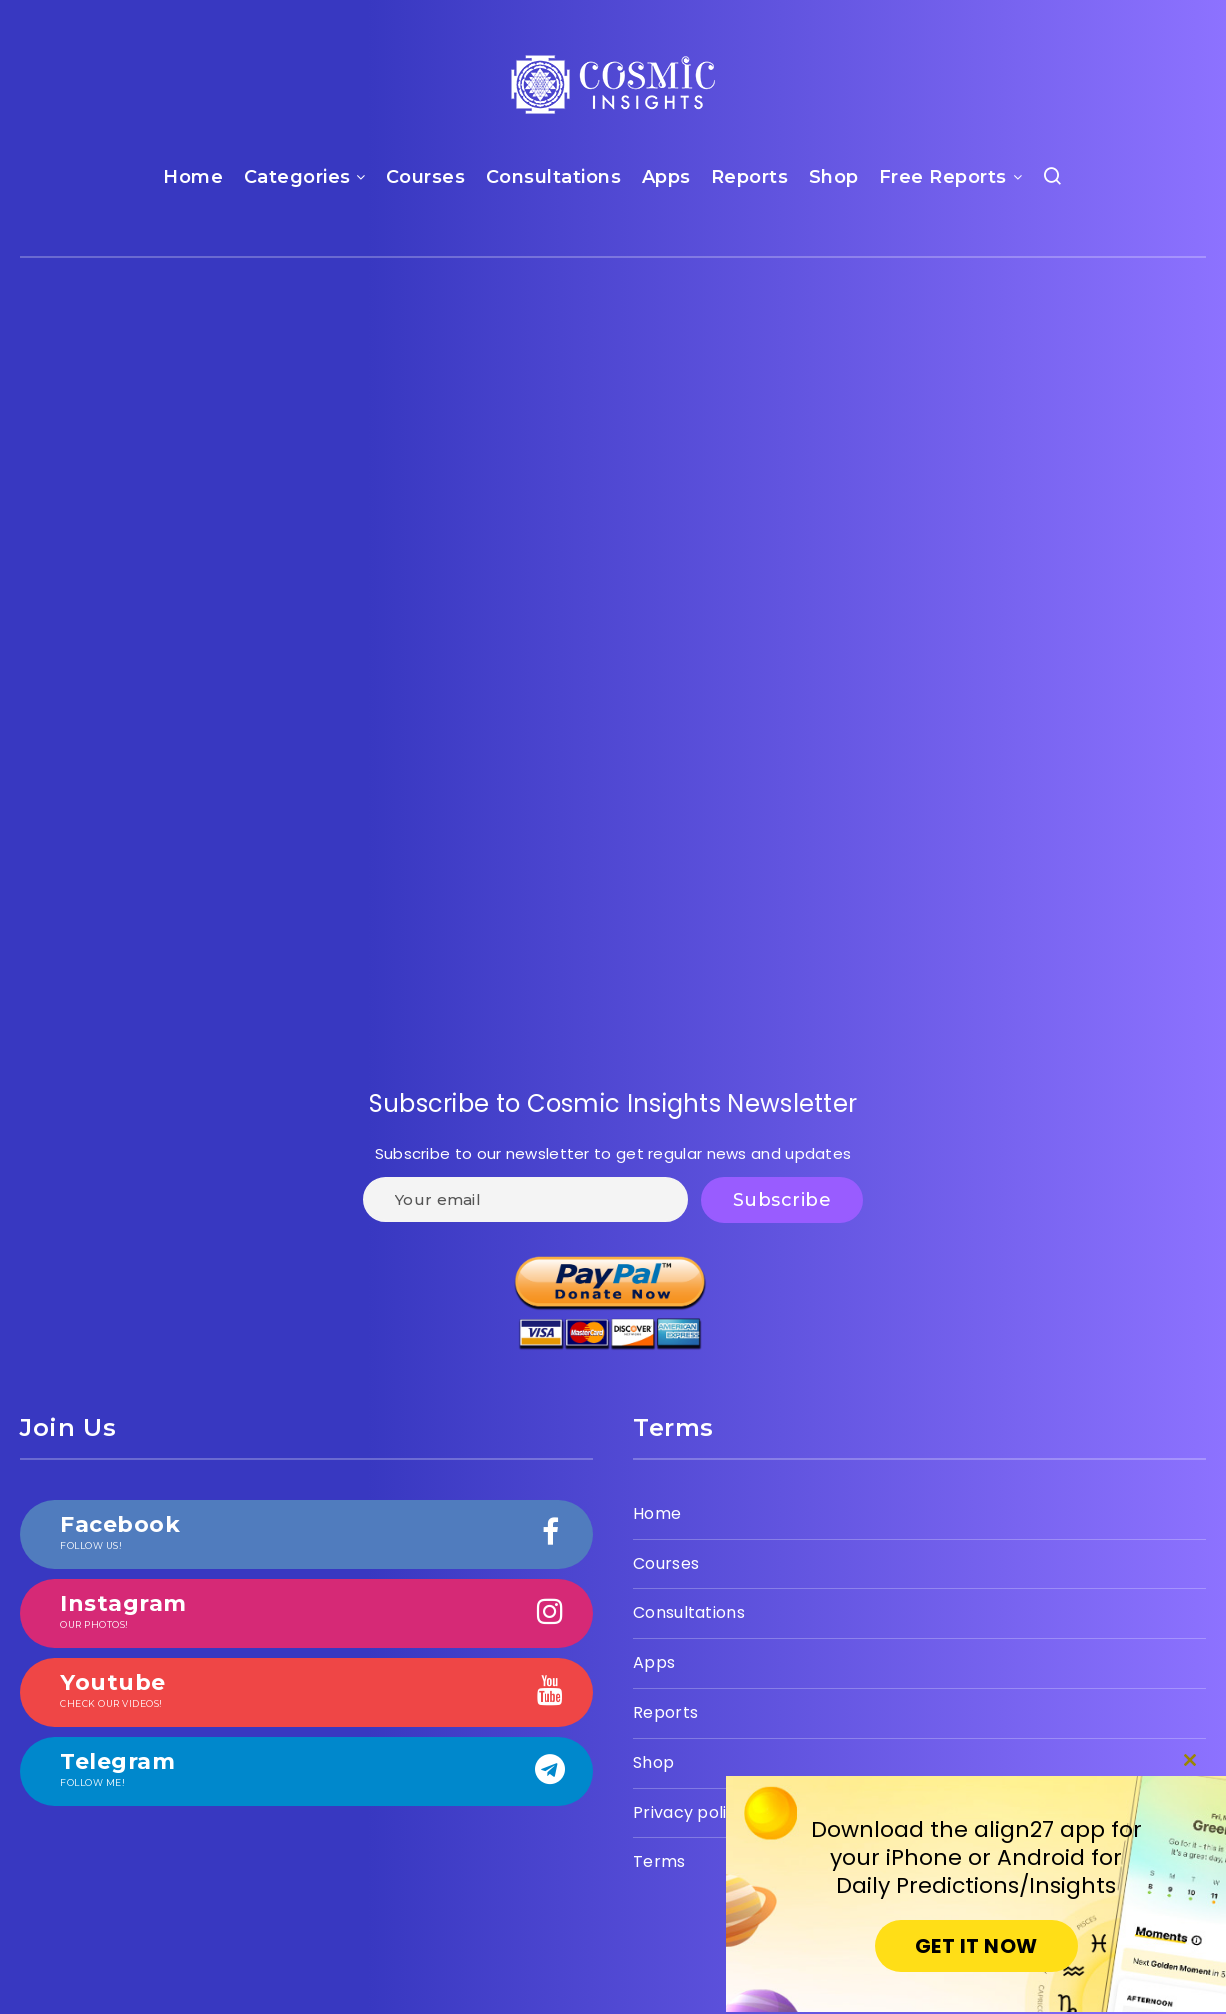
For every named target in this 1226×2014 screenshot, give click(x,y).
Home (193, 177)
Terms (659, 1861)
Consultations (554, 177)
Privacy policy (689, 1812)
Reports (750, 177)
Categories (297, 177)
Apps (666, 177)
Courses (426, 177)
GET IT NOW (976, 1946)
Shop (834, 177)
